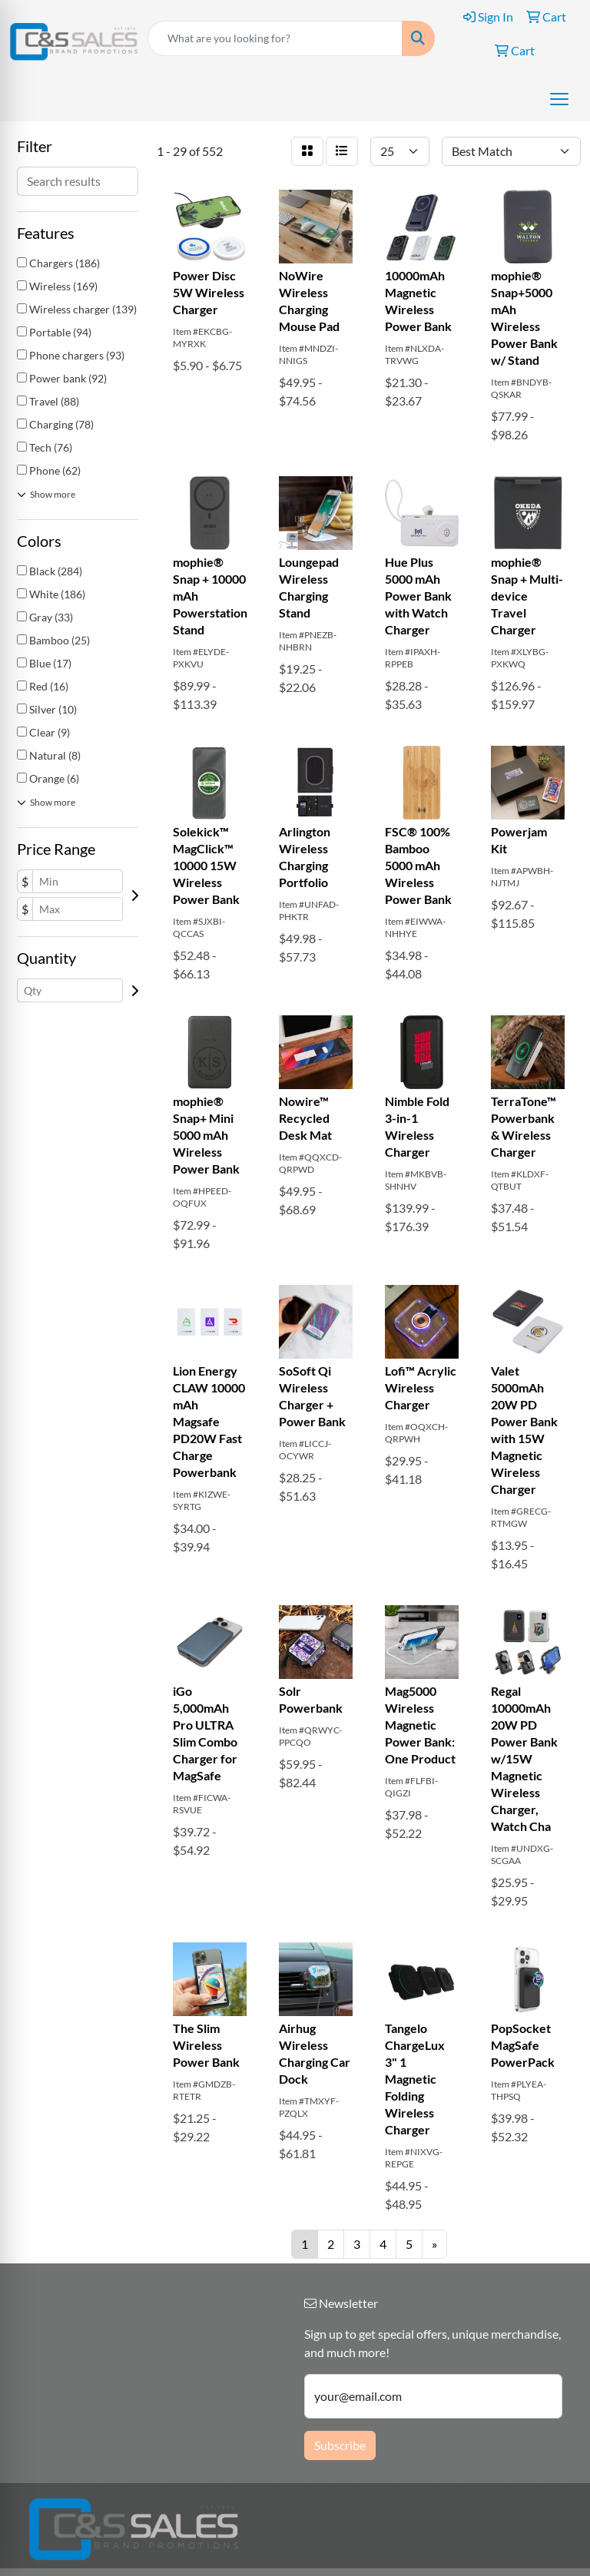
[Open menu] (559, 99)
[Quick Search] (275, 38)
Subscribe (340, 2445)
